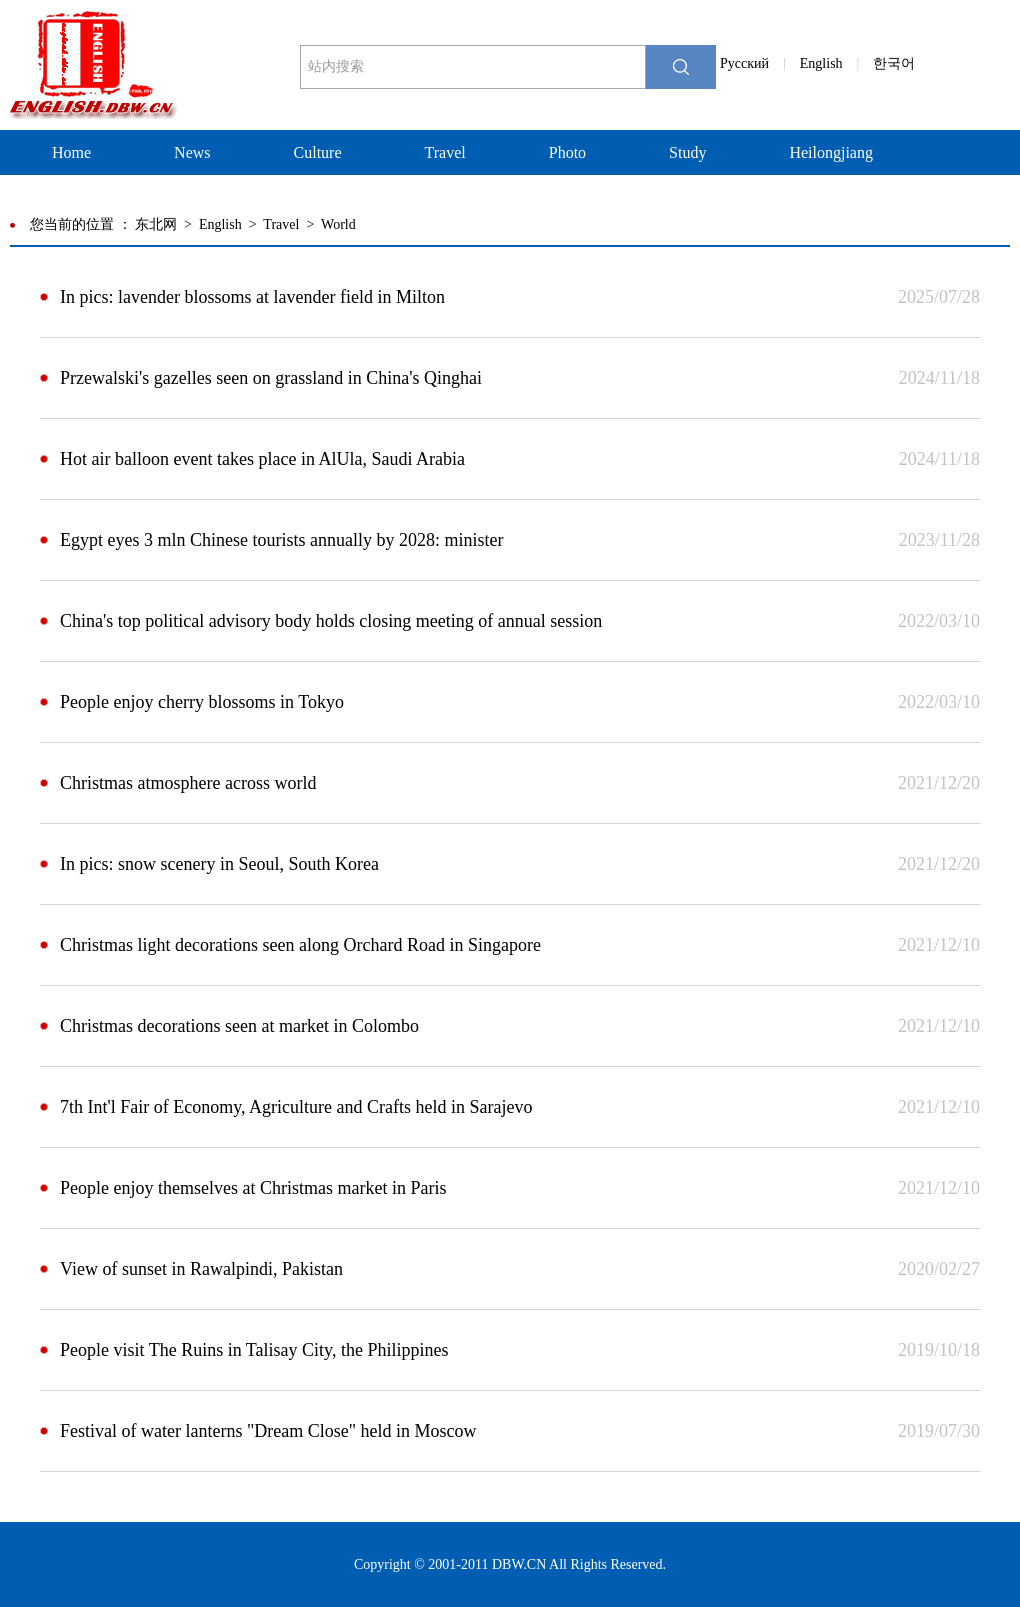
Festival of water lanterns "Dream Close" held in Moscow (268, 1431)
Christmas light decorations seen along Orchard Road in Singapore (300, 945)
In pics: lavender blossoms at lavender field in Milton (252, 297)
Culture (318, 152)
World (338, 224)
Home (71, 152)
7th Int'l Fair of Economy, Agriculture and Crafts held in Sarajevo (296, 1107)
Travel (445, 152)
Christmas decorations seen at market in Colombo (239, 1026)
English (821, 63)
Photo (567, 152)
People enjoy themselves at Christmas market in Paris (253, 1188)
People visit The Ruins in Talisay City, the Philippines (254, 1350)
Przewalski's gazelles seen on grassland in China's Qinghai (271, 378)
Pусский (744, 63)
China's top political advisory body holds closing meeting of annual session (331, 621)
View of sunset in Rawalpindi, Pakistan (201, 1269)
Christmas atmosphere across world (188, 783)
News (192, 152)
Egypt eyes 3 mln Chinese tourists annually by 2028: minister (281, 540)
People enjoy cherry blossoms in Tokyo (202, 702)
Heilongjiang (831, 152)
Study (687, 152)
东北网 (156, 224)
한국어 (894, 63)
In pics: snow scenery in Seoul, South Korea (219, 864)
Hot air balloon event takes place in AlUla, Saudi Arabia (262, 459)
